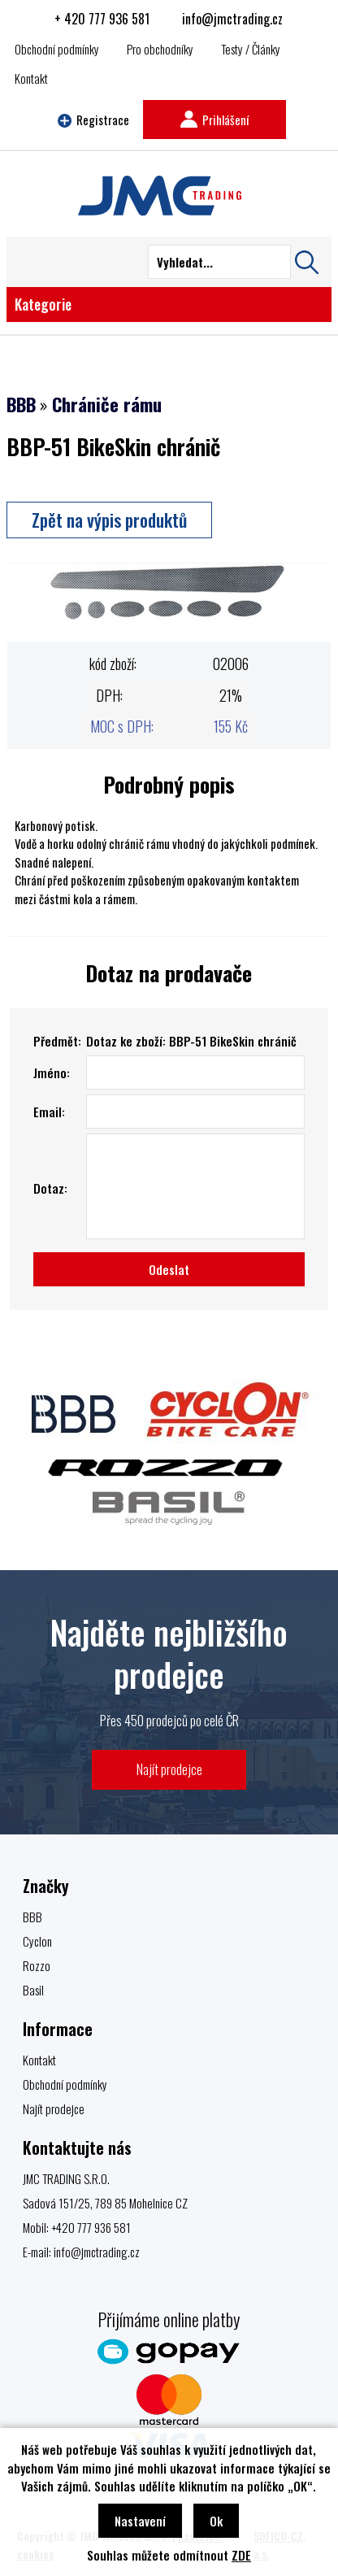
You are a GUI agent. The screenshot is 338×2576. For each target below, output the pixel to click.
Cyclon (37, 1941)
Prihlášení (214, 119)
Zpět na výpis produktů (109, 520)
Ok (216, 2521)
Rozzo (36, 1965)
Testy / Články (250, 49)
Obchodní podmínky (57, 49)
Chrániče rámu (107, 404)
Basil (33, 1990)
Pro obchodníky (160, 49)
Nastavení (140, 2521)
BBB (21, 404)
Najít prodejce (169, 1769)
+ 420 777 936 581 (102, 18)
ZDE (241, 2555)
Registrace (93, 119)
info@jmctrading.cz (232, 18)
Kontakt (31, 78)
